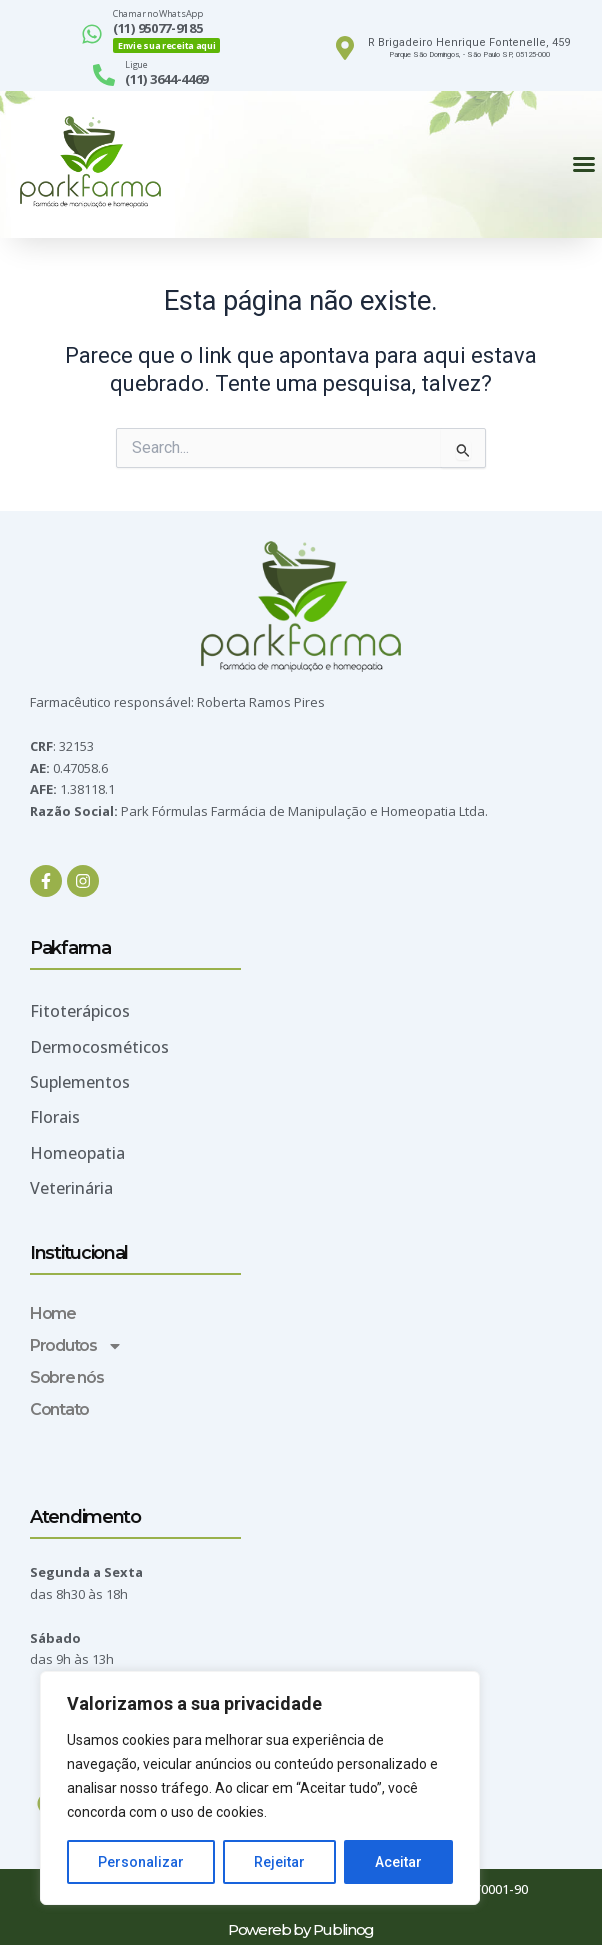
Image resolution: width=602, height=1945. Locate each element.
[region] (260, 1788)
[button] (584, 164)
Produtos (76, 1346)
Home (53, 1313)
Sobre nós (66, 1377)
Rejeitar (279, 1862)
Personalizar (141, 1862)
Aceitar (398, 1862)
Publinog (344, 1929)
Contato (59, 1409)
